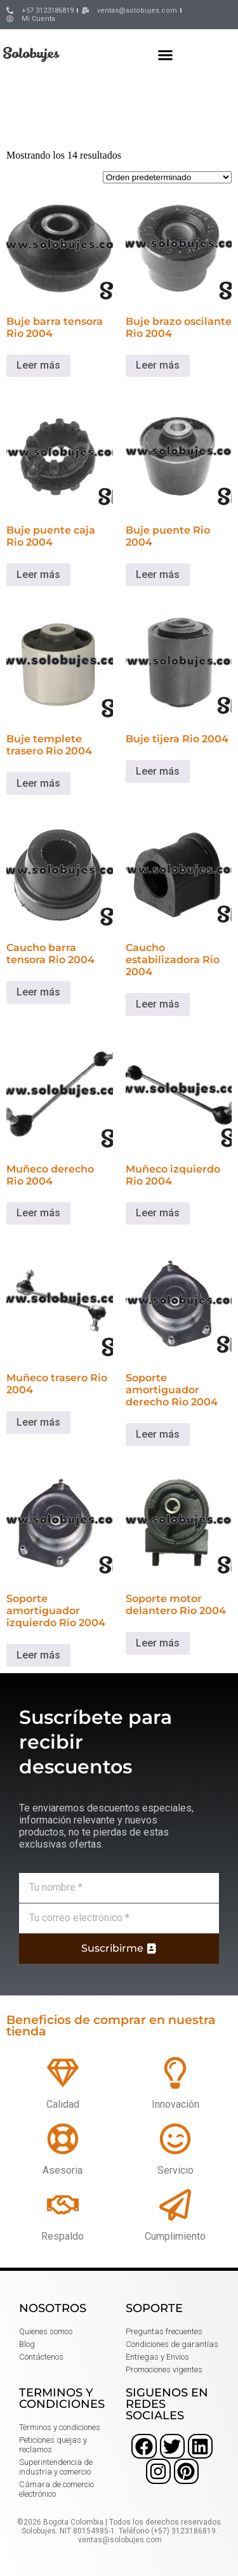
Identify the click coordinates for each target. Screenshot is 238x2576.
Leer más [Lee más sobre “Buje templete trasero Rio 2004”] (38, 783)
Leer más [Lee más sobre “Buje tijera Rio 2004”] (158, 771)
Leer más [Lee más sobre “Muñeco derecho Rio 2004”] (38, 1213)
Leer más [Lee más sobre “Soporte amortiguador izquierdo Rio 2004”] (38, 1655)
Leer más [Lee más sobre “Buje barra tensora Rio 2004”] (38, 365)
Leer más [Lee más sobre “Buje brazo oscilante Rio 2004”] (158, 365)
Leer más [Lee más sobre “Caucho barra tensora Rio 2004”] (38, 992)
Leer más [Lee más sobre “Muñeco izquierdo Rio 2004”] (158, 1213)
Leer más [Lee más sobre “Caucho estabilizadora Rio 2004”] (158, 1004)
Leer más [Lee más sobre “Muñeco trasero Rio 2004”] (38, 1422)
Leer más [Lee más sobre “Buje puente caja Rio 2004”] (38, 574)
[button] (166, 55)
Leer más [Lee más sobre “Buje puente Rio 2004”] (158, 574)
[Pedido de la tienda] (167, 177)
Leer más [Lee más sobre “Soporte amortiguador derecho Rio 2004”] (158, 1434)
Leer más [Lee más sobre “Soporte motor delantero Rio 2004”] (158, 1643)
